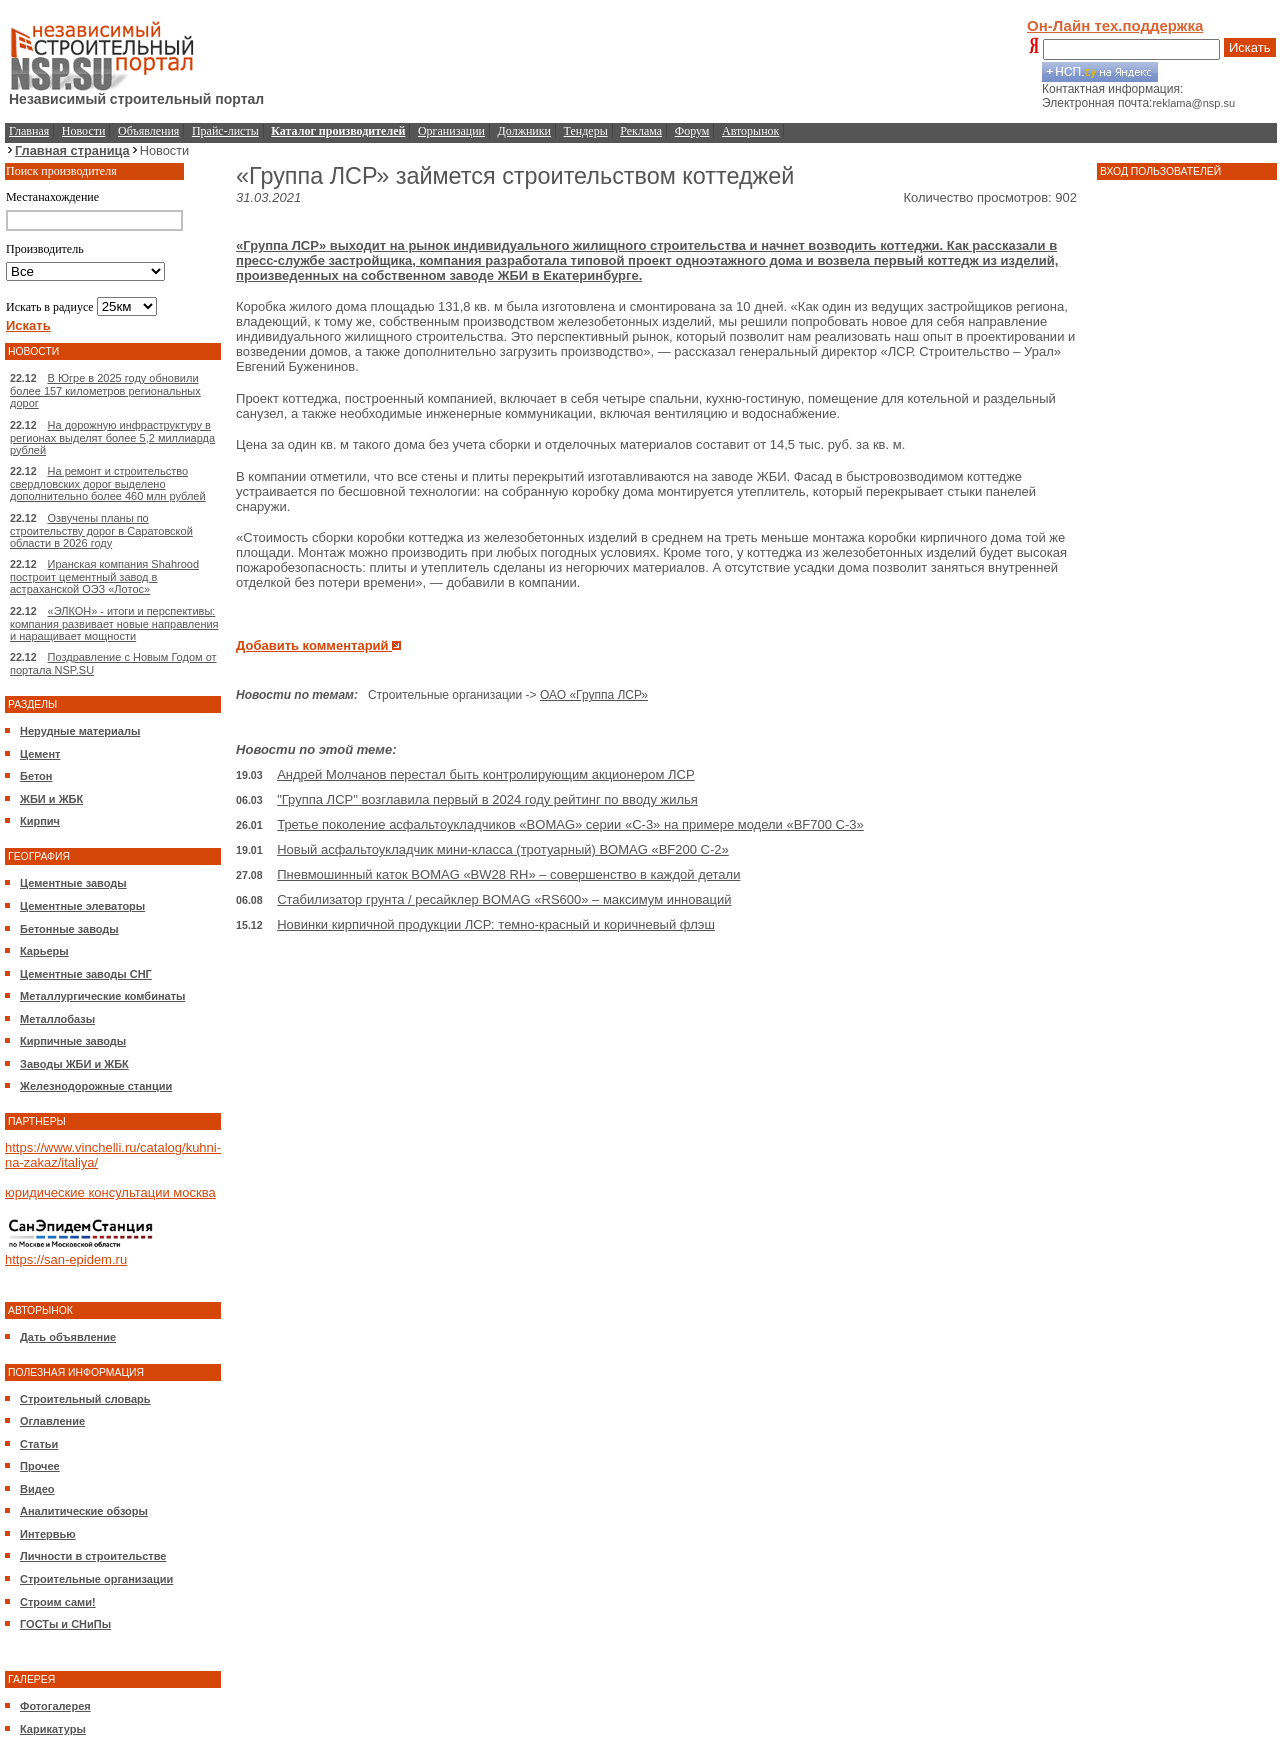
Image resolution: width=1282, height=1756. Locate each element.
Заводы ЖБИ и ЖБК (74, 1064)
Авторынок (750, 131)
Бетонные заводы (69, 929)
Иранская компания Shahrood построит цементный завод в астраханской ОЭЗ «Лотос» (104, 576)
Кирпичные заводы (73, 1041)
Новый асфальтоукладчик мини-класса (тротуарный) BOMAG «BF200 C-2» (503, 849)
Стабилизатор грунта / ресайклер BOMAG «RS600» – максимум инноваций (504, 899)
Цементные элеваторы (82, 906)
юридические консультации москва (110, 1192)
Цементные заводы (73, 883)
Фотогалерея (55, 1706)
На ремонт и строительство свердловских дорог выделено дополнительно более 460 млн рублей (108, 483)
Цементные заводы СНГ (86, 974)
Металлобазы (57, 1019)
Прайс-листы (225, 131)
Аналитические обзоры (84, 1511)
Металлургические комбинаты (102, 996)
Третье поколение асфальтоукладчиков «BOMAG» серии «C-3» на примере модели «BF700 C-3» (570, 824)
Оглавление (52, 1421)
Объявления (148, 131)
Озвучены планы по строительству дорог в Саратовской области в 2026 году (101, 530)
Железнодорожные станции (96, 1086)
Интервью (48, 1534)
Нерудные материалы (80, 731)
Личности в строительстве (93, 1556)
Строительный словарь (85, 1399)
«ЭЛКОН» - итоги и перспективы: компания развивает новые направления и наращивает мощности (114, 623)
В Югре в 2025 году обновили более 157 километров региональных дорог (105, 390)
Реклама (641, 131)
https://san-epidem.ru (66, 1259)
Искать (1250, 47)
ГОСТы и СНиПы (65, 1624)
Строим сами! (58, 1602)
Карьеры (44, 951)
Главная (29, 131)
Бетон (36, 776)
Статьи (39, 1444)
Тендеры (586, 131)
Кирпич (40, 821)
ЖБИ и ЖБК (51, 799)
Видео (37, 1489)
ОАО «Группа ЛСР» (594, 695)
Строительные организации (96, 1579)
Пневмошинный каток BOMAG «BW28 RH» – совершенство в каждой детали (508, 874)
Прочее (40, 1466)
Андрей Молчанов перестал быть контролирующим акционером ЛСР (485, 774)
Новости (84, 131)
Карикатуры (53, 1729)
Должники (524, 131)
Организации (451, 131)
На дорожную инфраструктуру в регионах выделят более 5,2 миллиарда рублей (112, 437)
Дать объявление (68, 1337)
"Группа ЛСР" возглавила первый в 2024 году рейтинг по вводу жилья (487, 799)
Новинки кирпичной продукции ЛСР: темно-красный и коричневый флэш (496, 924)
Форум (692, 131)
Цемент (40, 754)
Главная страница (72, 150)
